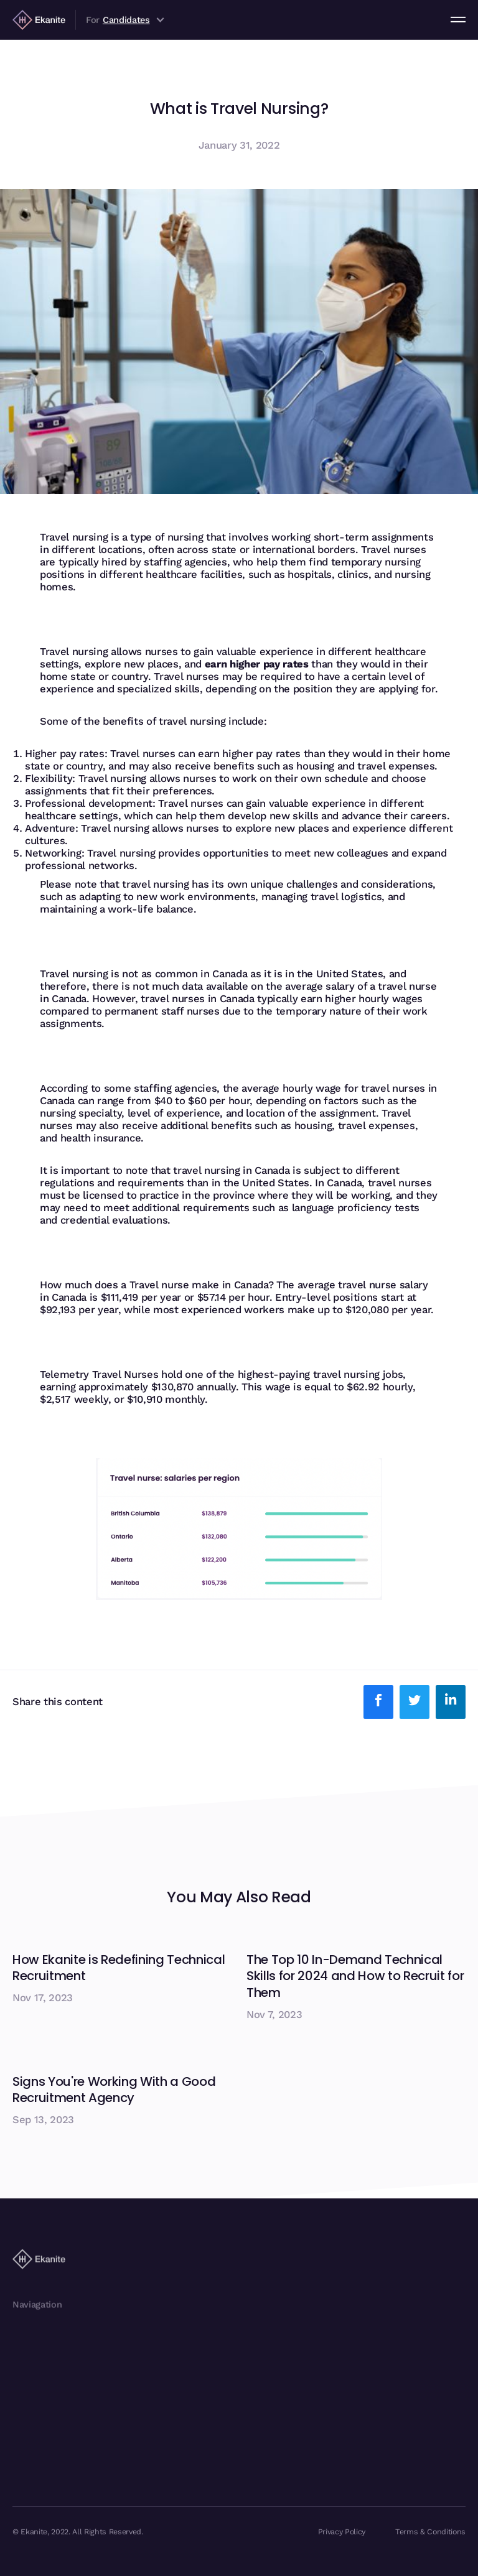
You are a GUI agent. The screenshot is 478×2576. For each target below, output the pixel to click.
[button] (458, 19)
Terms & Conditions (430, 2531)
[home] (38, 19)
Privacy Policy (341, 2531)
